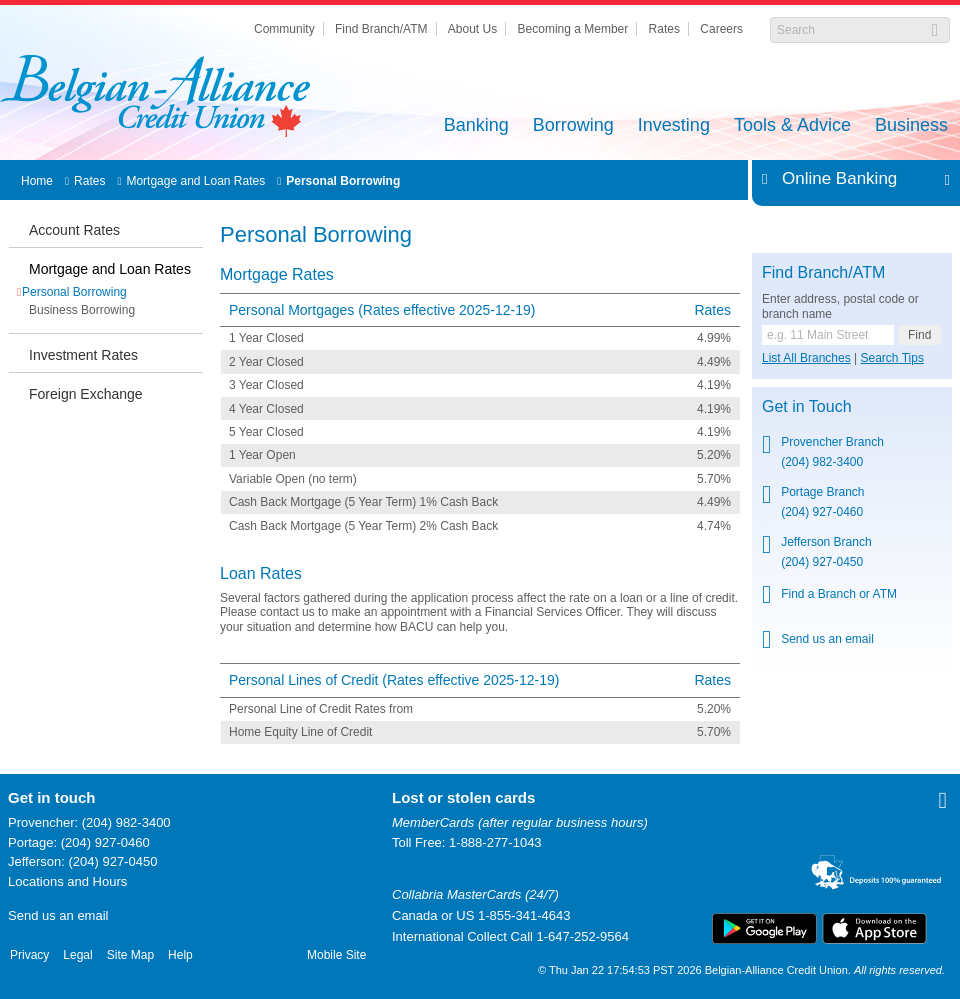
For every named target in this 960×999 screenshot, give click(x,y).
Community (284, 29)
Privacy (29, 955)
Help (180, 955)
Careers (721, 29)
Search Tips (892, 358)
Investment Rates (83, 355)
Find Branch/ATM (381, 29)
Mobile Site (336, 955)
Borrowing (573, 126)
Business (911, 126)
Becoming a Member (573, 29)
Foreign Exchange (86, 394)
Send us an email (58, 915)
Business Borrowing (82, 310)
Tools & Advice (792, 126)
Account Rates (74, 230)
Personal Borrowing (343, 181)
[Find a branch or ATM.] (828, 335)
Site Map (130, 955)
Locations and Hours (67, 881)
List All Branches (806, 358)
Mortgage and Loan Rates (195, 181)
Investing (674, 126)
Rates (664, 29)
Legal (77, 955)
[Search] (849, 30)
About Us (472, 29)
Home (37, 181)
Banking (476, 126)
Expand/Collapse (941, 179)
